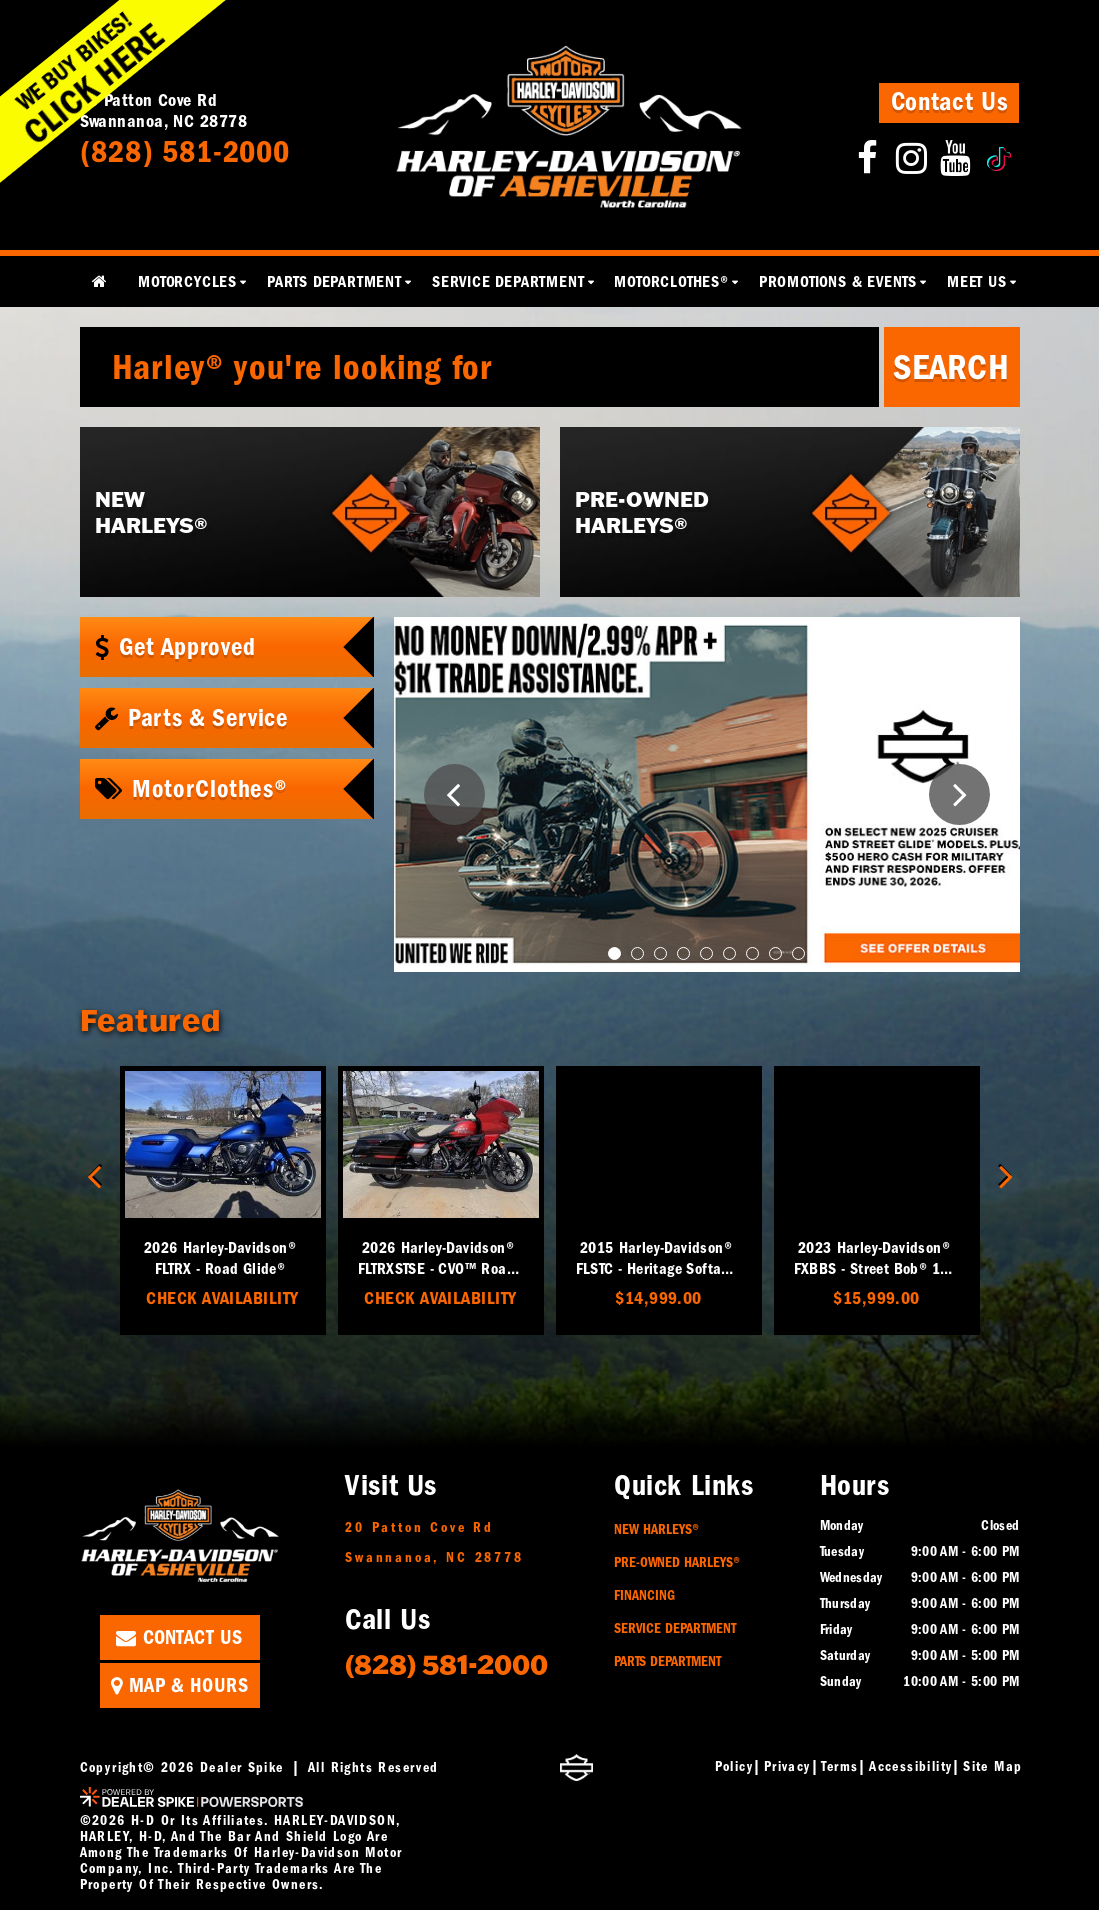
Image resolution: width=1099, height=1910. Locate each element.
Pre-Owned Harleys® (677, 1562)
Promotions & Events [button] (838, 282)
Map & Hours (179, 1685)
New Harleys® (656, 1529)
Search (951, 367)
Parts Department (667, 1661)
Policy (734, 1766)
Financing (644, 1595)
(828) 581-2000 (446, 1663)
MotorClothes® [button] (671, 282)
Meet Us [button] (977, 282)
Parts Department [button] (334, 282)
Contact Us (950, 102)
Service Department (675, 1628)
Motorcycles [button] (187, 282)
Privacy (787, 1766)
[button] (454, 794)
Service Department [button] (508, 282)
